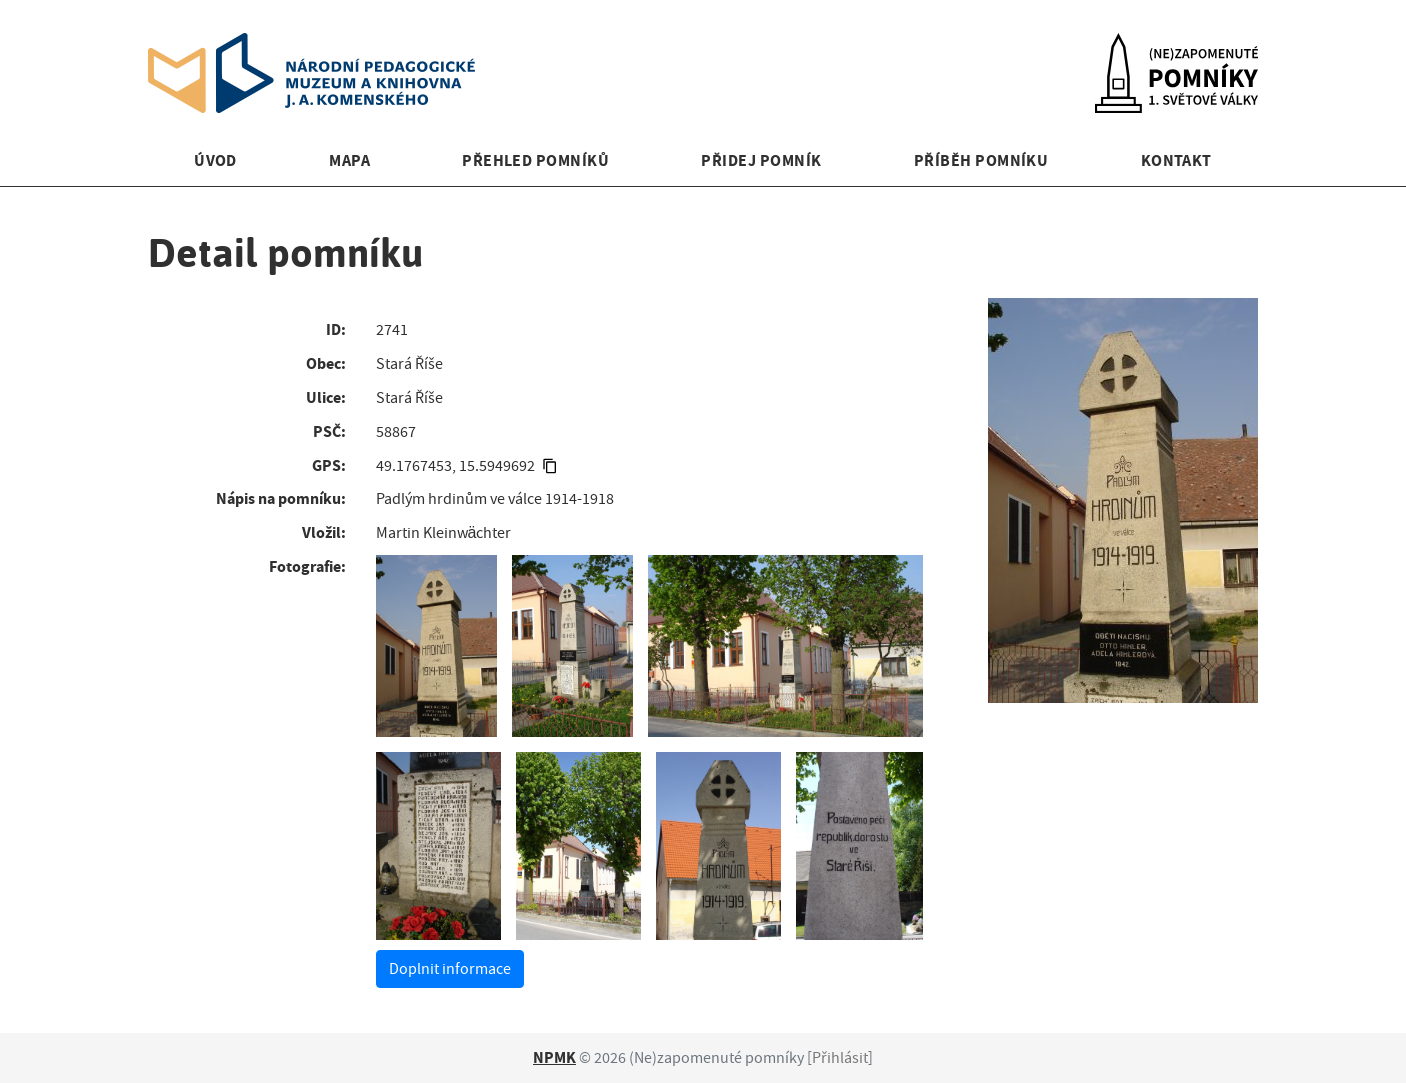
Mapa (349, 160)
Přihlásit (840, 1058)
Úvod (215, 160)
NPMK (554, 1057)
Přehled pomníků (535, 160)
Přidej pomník (761, 160)
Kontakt (1176, 160)
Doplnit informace (450, 969)
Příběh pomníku (981, 160)
